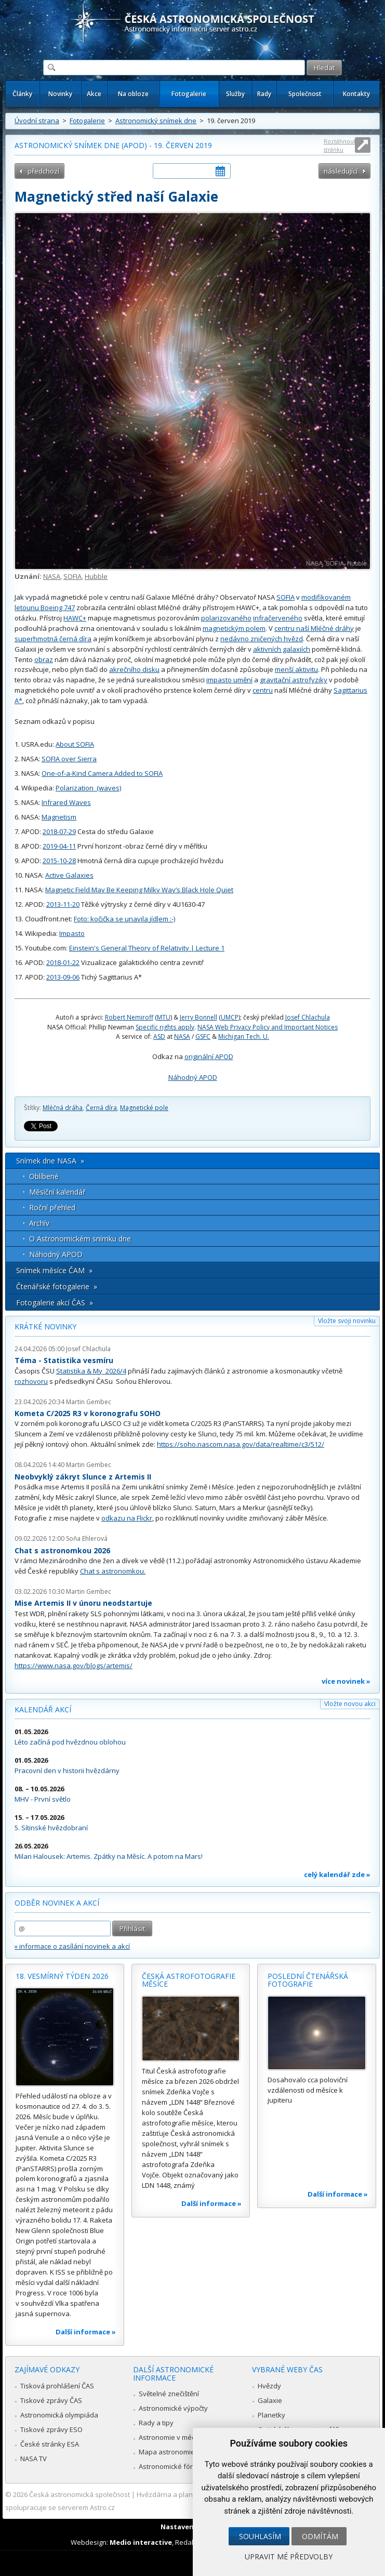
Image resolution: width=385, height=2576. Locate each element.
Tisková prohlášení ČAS (57, 2385)
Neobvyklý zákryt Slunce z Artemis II (83, 1477)
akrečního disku (134, 669)
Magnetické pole (144, 1107)
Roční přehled (52, 1207)
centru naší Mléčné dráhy (314, 628)
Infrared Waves (66, 802)
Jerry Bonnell (198, 1017)
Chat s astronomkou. (112, 1571)
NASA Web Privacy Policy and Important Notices (267, 1027)
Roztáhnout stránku (340, 145)
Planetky (271, 2415)
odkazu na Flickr (126, 1518)
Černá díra (101, 1107)
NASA (51, 576)
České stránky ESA (49, 2444)
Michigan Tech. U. (243, 1036)
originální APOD (208, 1056)
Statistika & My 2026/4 (91, 1371)
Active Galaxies (69, 875)
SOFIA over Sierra (69, 758)
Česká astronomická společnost (79, 2494)
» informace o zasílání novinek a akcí (72, 1946)
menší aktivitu (296, 669)
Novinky (60, 93)
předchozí (43, 171)
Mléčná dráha (63, 1107)
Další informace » (86, 2331)
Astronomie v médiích (172, 2437)
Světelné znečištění (169, 2393)
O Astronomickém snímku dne (80, 1239)
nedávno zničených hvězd (261, 638)
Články (22, 93)
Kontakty (356, 93)
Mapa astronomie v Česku (180, 2451)
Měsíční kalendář (57, 1192)
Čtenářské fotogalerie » (56, 1286)
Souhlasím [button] (260, 2536)
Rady (264, 93)
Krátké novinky (45, 1326)
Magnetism (59, 817)
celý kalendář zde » (337, 1874)
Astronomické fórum (171, 2466)
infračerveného (277, 618)
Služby (235, 93)
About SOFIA (75, 744)
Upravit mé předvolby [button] (289, 2556)
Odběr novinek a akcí (57, 1903)
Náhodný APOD (192, 1077)
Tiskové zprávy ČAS (51, 2400)
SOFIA (72, 576)
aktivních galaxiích (281, 649)
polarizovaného (226, 618)
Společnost (305, 93)
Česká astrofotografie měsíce (188, 1980)
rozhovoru (31, 1381)
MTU (163, 1017)
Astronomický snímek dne (155, 120)
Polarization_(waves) (88, 787)
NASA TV (33, 2458)
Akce (94, 93)
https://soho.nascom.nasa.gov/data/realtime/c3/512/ (240, 1444)
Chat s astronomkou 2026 (62, 1550)
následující (340, 171)
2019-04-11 (59, 846)
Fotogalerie (188, 93)
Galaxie (270, 2400)
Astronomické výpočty (173, 2408)
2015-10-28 (59, 860)
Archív (39, 1223)
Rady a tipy (156, 2422)
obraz (43, 659)
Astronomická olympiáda (59, 2415)
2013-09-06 (62, 977)
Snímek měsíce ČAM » (54, 1270)
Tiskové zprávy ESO (51, 2429)
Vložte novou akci (350, 1703)
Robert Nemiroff (129, 1017)
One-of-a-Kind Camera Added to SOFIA (102, 773)
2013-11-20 (62, 904)
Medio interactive (141, 2542)
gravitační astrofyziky (293, 679)
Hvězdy (269, 2385)
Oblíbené (44, 1176)
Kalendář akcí (43, 1709)
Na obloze (133, 93)
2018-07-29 (59, 831)
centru (263, 690)
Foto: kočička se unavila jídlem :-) (124, 918)
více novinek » (346, 1681)
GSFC (202, 1036)
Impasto (72, 933)
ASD (159, 1036)
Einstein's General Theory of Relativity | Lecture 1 (146, 948)
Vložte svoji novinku (347, 1320)
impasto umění (229, 679)
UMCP (229, 1017)
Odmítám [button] (320, 2536)
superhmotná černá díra (53, 638)
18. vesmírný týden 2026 (62, 1976)
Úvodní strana (37, 120)
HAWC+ (74, 618)
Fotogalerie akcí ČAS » (54, 1302)
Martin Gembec (88, 1401)
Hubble (96, 576)
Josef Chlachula (307, 1017)
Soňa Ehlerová (87, 1538)
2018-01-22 (62, 962)
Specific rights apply (165, 1027)
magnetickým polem (234, 628)
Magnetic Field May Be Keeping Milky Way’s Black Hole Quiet (139, 889)
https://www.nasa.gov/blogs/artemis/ (73, 1665)
